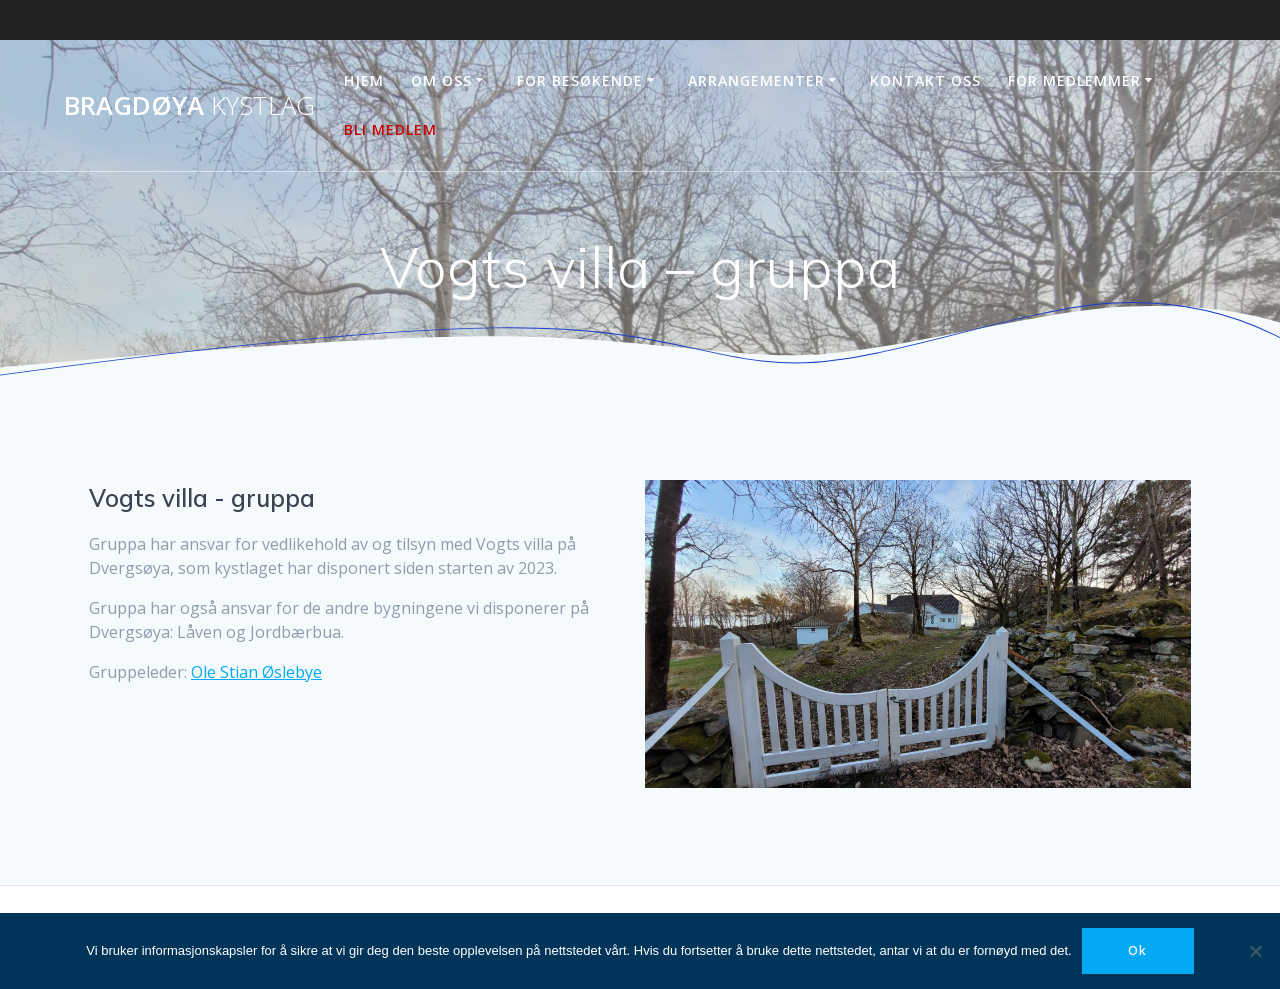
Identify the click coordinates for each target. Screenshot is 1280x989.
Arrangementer (756, 80)
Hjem (364, 80)
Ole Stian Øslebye (256, 672)
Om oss (441, 80)
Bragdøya (189, 106)
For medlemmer (1074, 80)
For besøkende (580, 80)
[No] (1255, 951)
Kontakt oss (925, 80)
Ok (1137, 950)
